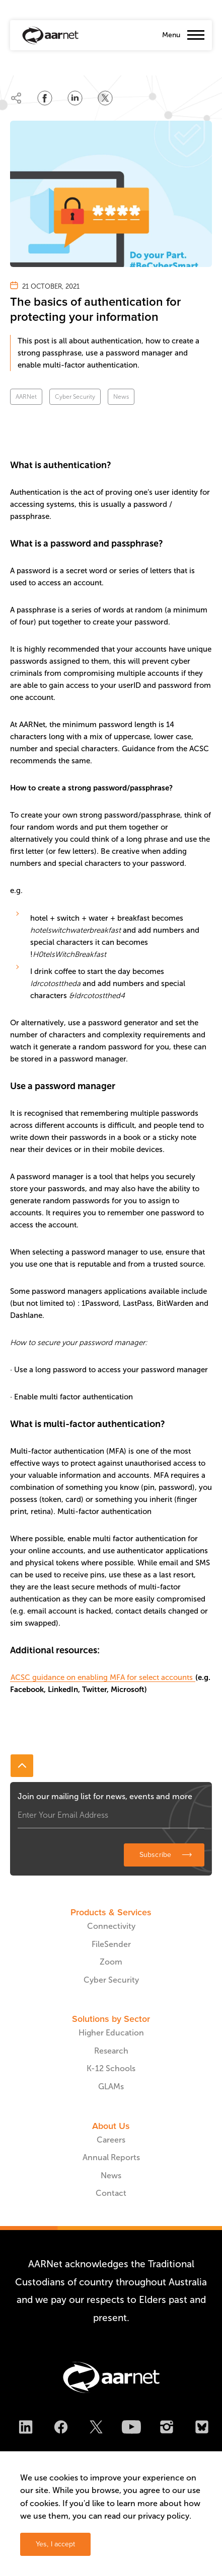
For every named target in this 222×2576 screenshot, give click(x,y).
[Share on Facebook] (44, 98)
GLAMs (111, 2086)
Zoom (111, 1962)
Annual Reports (111, 2157)
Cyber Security (75, 396)
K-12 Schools (111, 2068)
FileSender (111, 1944)
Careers (111, 2140)
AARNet (26, 396)
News (121, 396)
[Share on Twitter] (105, 98)
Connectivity (111, 1926)
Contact (111, 2193)
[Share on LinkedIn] (75, 98)
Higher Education (111, 2032)
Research (111, 2051)
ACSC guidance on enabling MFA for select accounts (103, 1677)
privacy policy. (164, 2516)
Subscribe (155, 1854)
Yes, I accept (55, 2544)
